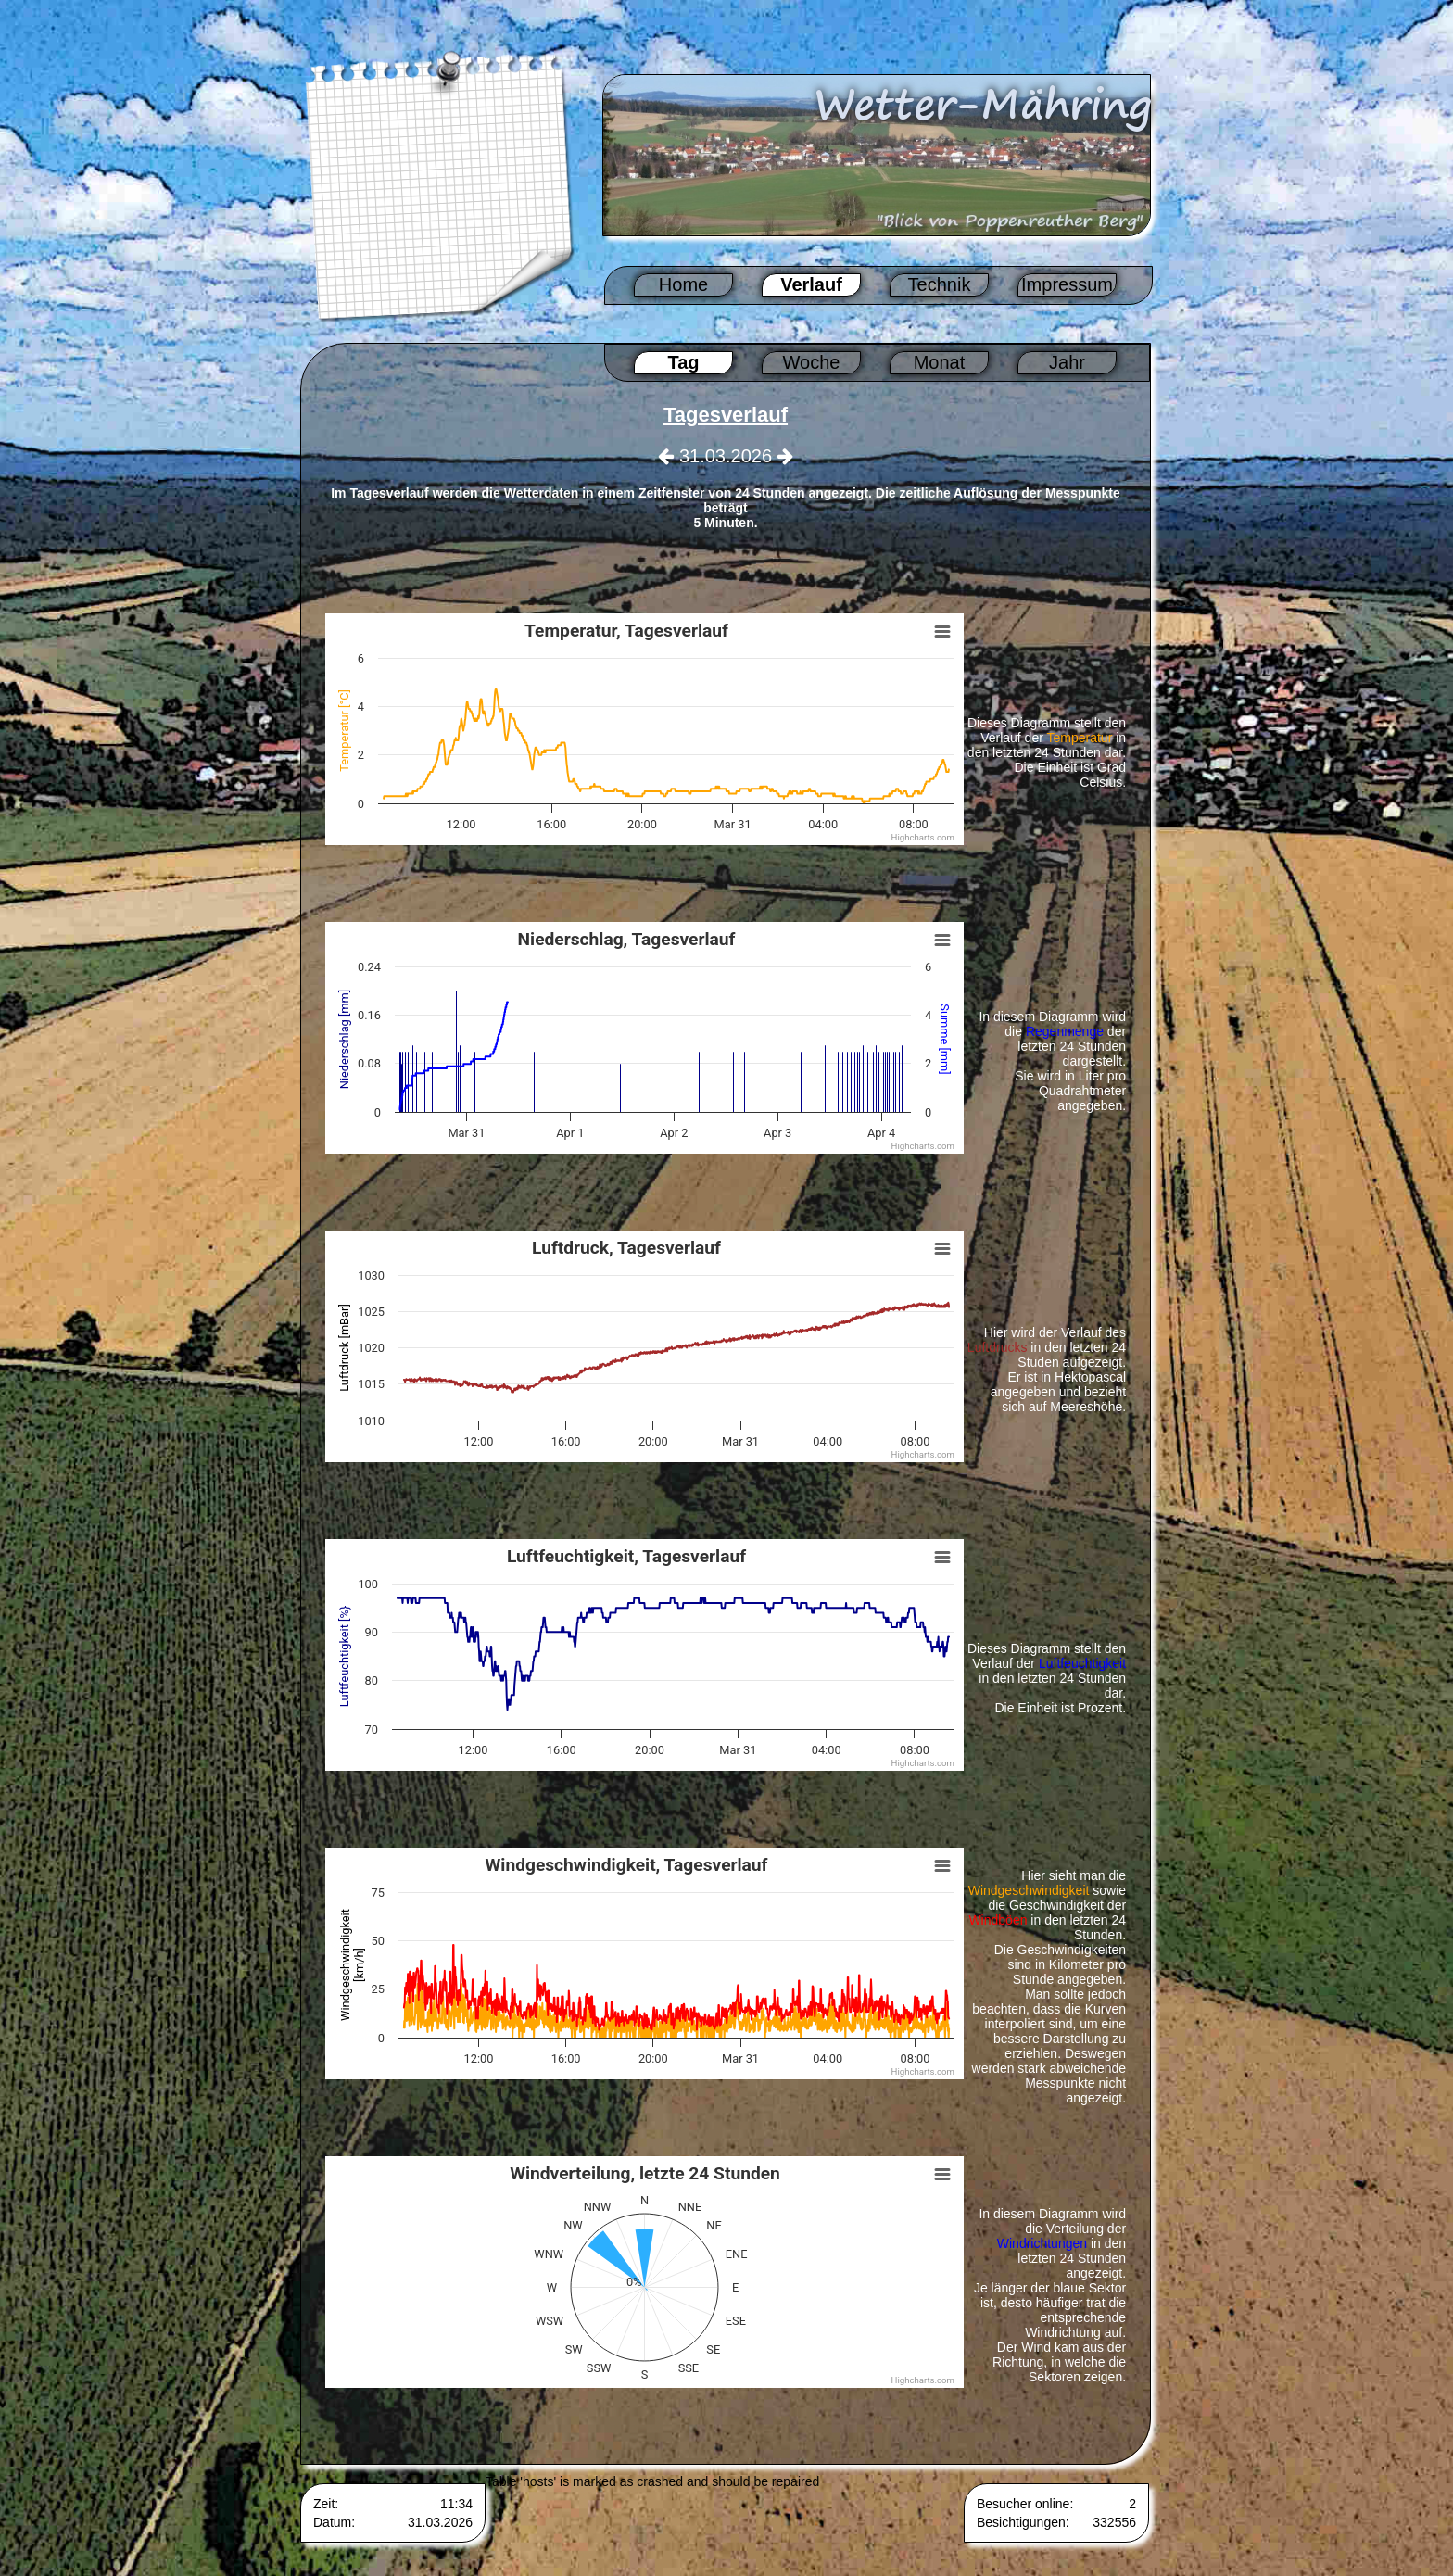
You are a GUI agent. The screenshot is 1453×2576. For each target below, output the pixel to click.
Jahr (1067, 362)
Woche (811, 362)
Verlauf (811, 284)
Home (683, 284)
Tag (683, 362)
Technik (939, 284)
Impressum (1067, 284)
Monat (940, 362)
